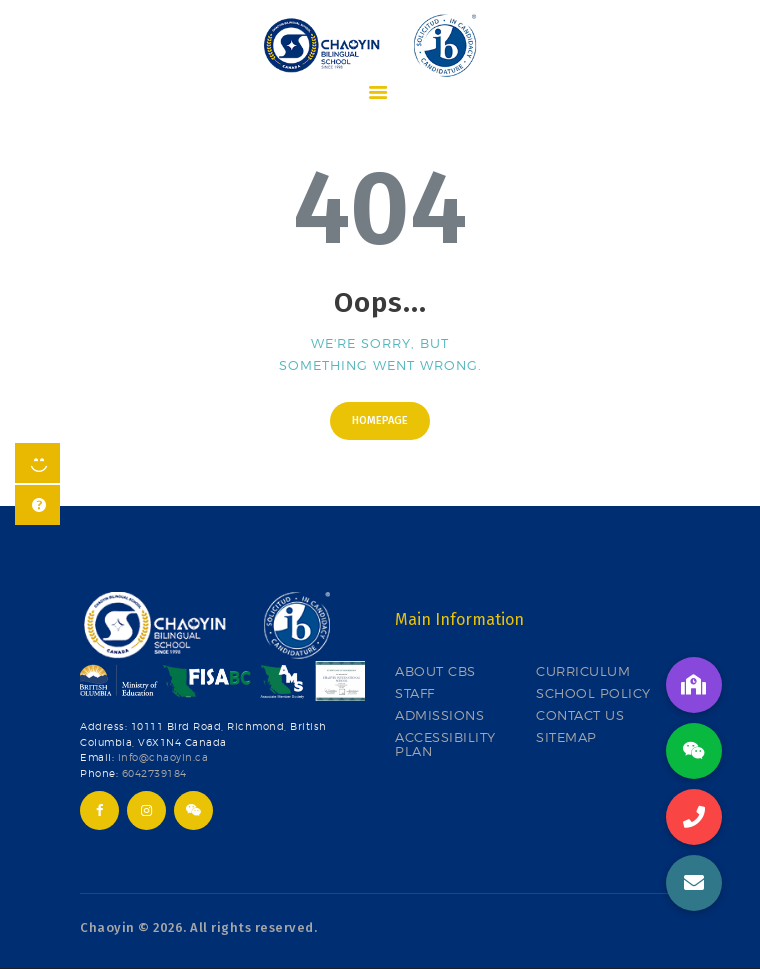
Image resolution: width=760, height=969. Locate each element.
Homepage (380, 420)
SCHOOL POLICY (593, 693)
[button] (694, 883)
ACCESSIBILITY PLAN (445, 744)
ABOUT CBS (435, 671)
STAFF (415, 693)
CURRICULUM (583, 671)
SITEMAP (566, 737)
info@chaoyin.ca (163, 757)
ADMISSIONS (439, 715)
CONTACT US (580, 715)
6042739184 (154, 773)
